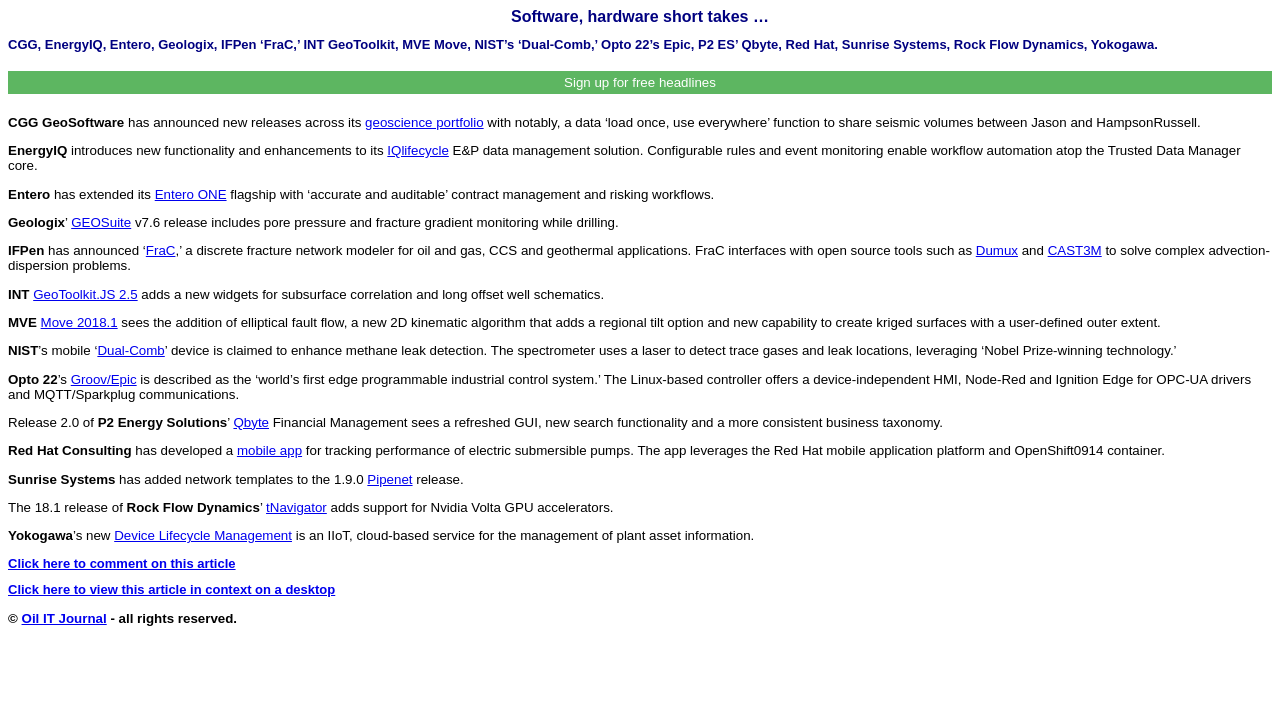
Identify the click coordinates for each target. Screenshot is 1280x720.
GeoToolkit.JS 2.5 (85, 294)
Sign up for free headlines (640, 82)
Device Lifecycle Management (203, 535)
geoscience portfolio (424, 122)
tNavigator (296, 507)
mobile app (269, 450)
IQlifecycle (417, 150)
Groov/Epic (104, 379)
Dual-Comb (130, 350)
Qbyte (251, 422)
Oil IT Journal (64, 618)
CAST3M (1075, 250)
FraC (161, 250)
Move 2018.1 (79, 322)
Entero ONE (191, 194)
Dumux (997, 250)
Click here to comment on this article (122, 563)
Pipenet (389, 479)
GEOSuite (101, 222)
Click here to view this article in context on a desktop (171, 589)
